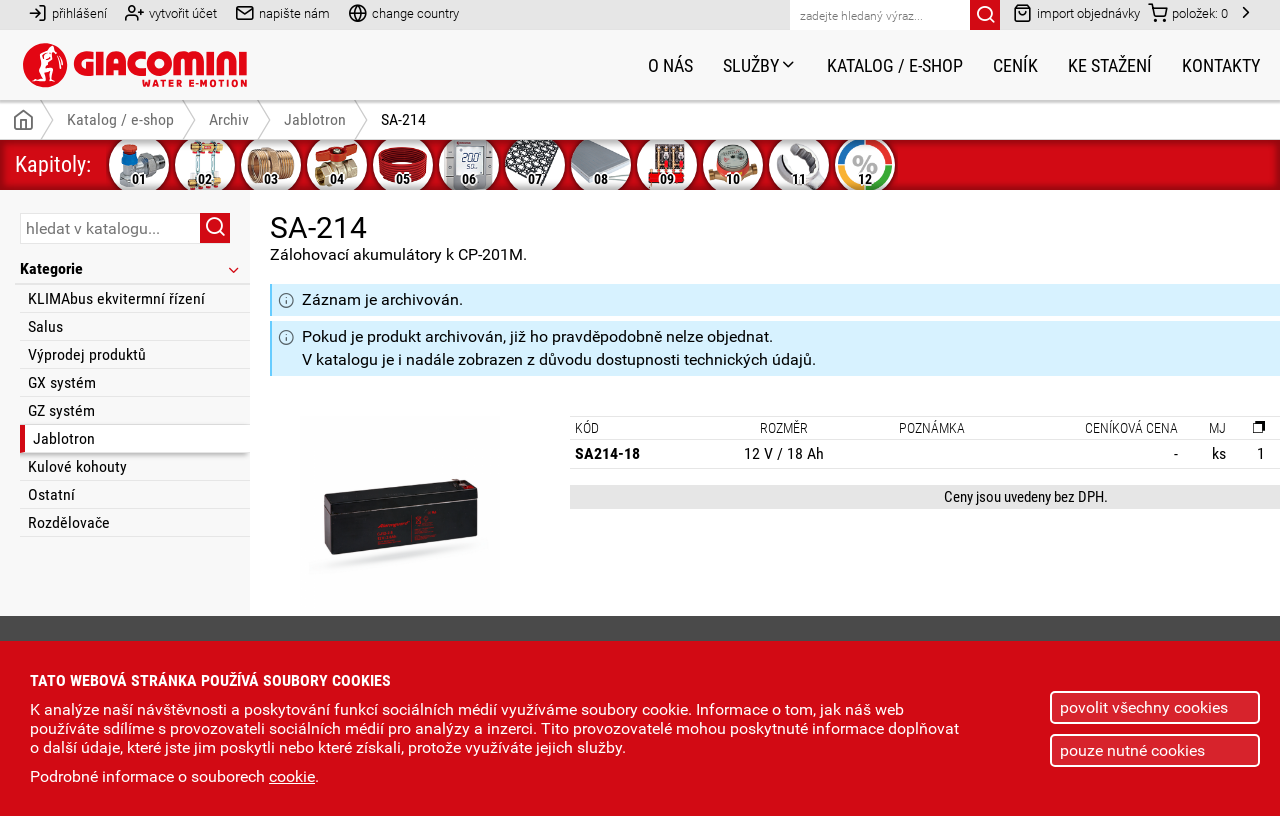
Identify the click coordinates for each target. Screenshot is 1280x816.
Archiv (229, 119)
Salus (45, 326)
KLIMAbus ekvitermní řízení (116, 298)
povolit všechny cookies (1144, 707)
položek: (1188, 12)
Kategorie (131, 268)
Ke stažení (1110, 65)
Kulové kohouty (77, 466)
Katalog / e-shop (895, 65)
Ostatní (51, 494)
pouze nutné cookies (1132, 750)
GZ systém (61, 410)
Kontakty (1221, 65)
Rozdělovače (69, 522)
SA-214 (403, 119)
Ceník (1015, 65)
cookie (292, 776)
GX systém (62, 382)
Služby (760, 65)
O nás (670, 65)
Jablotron (64, 438)
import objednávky (1076, 12)
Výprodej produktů (87, 354)
